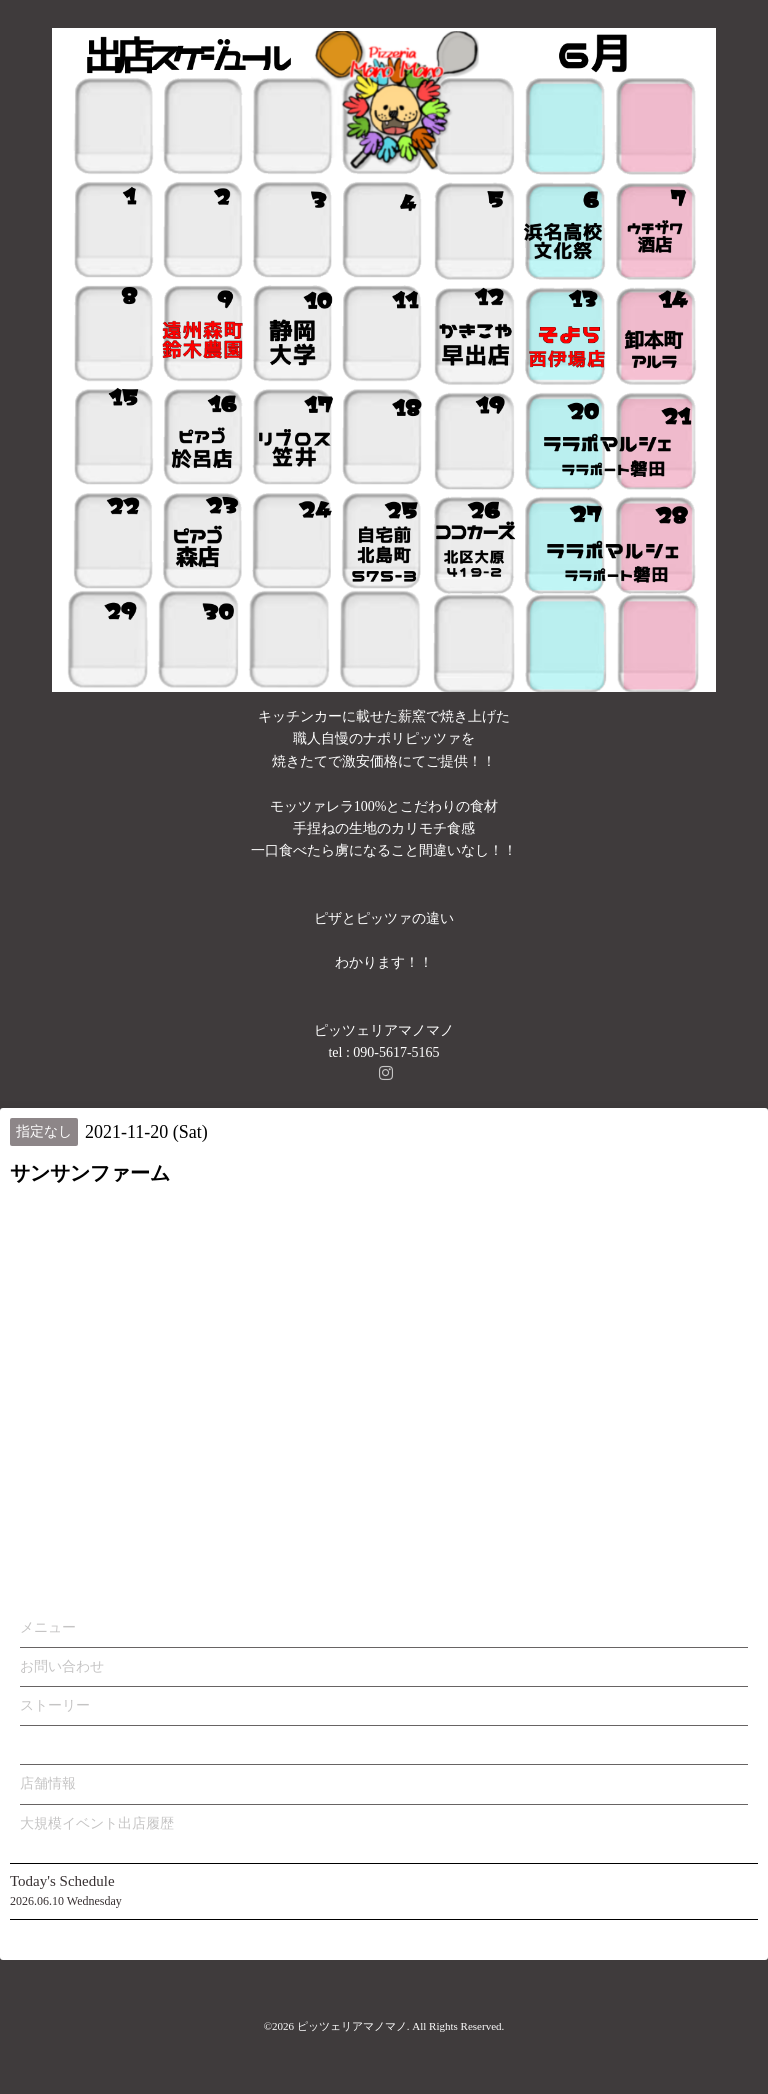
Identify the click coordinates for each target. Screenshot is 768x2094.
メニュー (48, 1627)
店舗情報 (48, 1783)
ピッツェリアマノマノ (352, 2026)
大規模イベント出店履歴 (97, 1823)
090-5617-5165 (396, 1052)
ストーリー (55, 1705)
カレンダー (55, 1744)
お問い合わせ (62, 1666)
